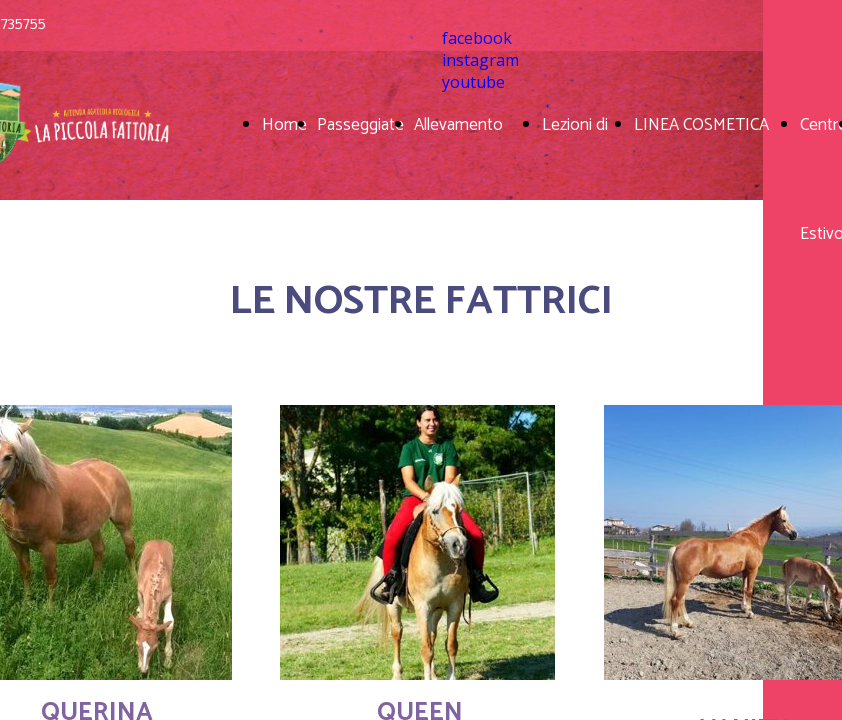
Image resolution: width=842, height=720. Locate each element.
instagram (480, 60)
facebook (477, 38)
